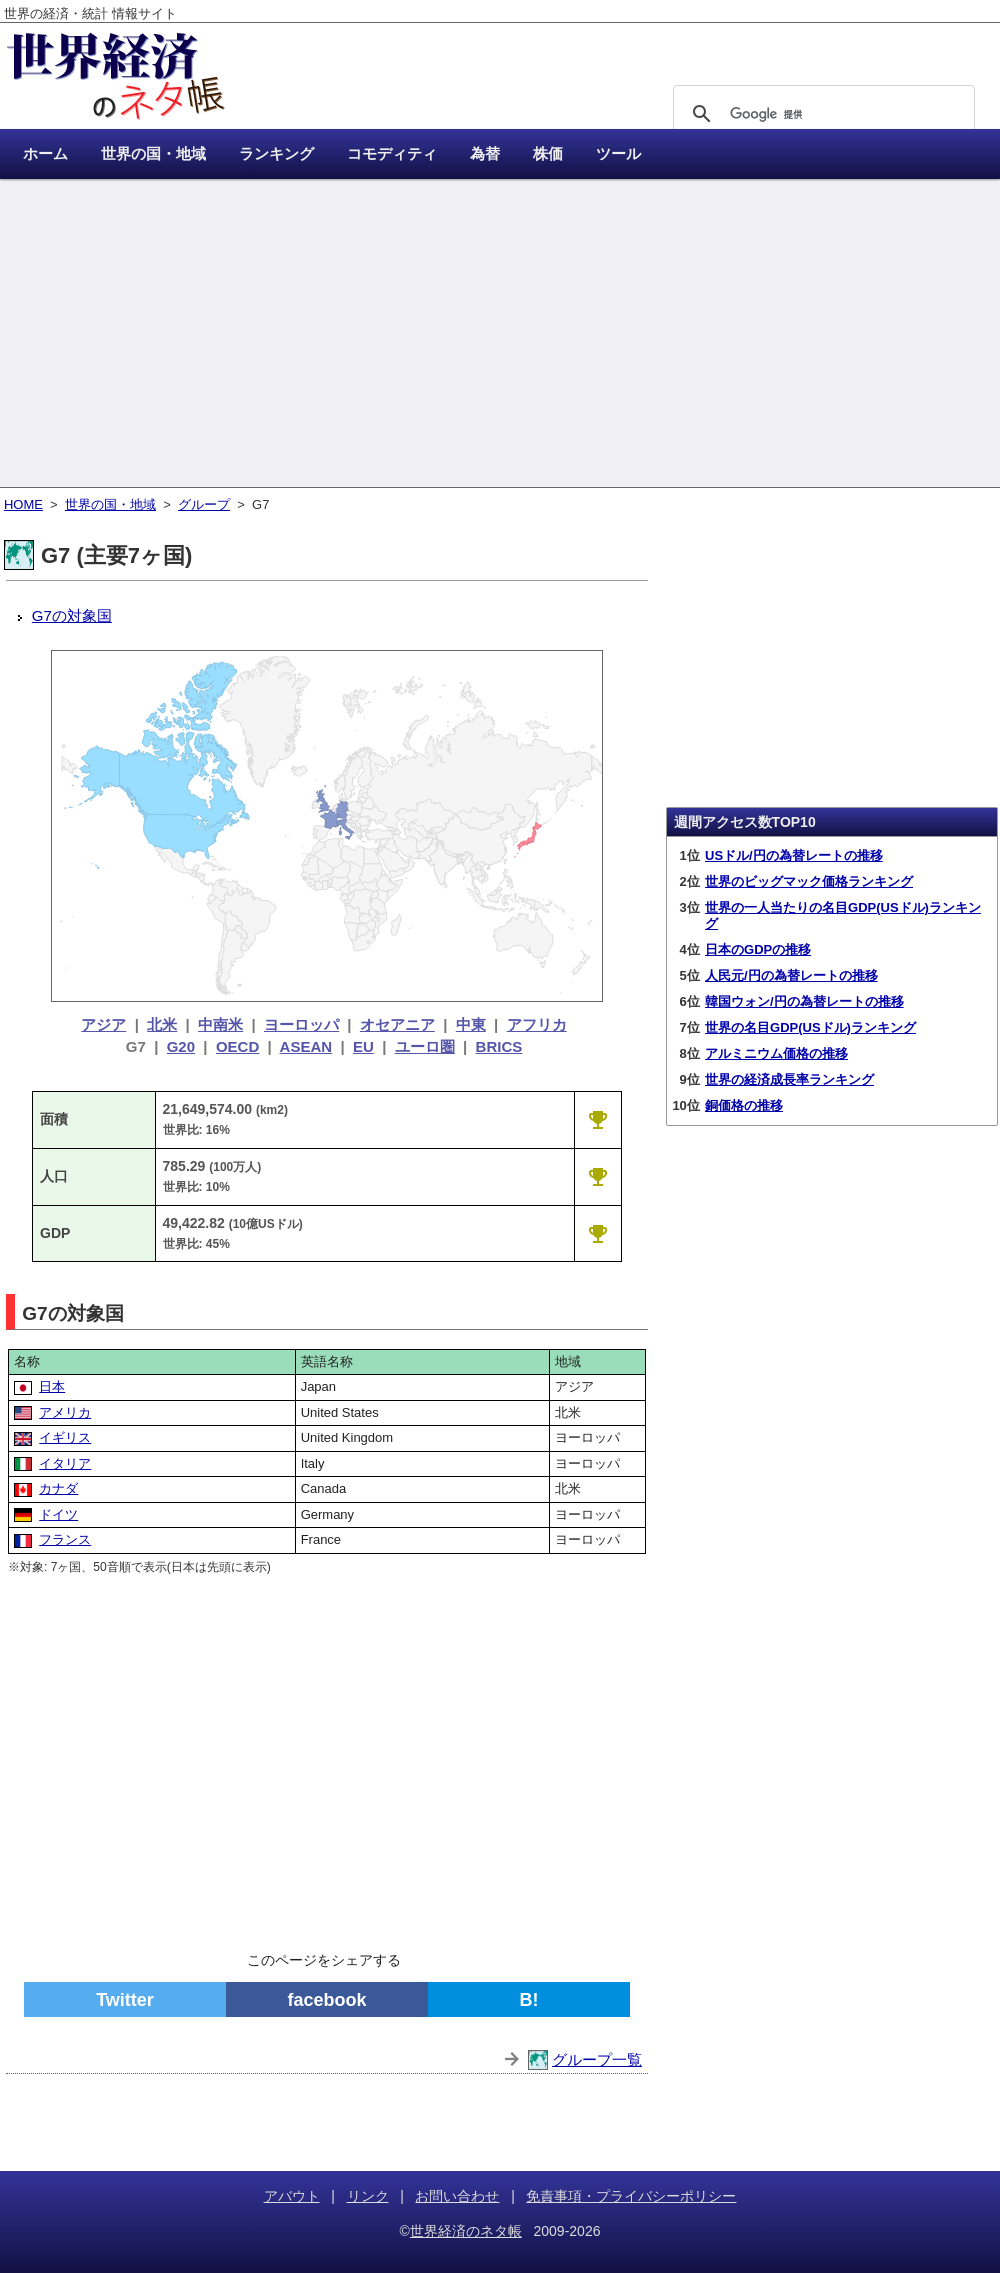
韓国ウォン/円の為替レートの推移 (804, 1001)
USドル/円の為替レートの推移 (794, 855)
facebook (326, 2000)
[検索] (821, 114)
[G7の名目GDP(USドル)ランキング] (598, 1233)
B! (529, 2000)
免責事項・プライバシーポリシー (631, 2196)
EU (363, 1046)
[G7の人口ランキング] (598, 1176)
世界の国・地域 (110, 504)
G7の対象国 (72, 615)
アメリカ (65, 1412)
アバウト (292, 2196)
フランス (65, 1539)
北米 (162, 1024)
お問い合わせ (457, 2196)
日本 (52, 1386)
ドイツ (58, 1514)
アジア (103, 1024)
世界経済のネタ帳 (466, 2231)
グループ (204, 504)
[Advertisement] (500, 335)
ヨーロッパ (301, 1024)
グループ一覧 (597, 2059)
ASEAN (306, 1046)
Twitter (125, 2000)
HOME (23, 504)
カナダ (58, 1488)
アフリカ (537, 1024)
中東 (471, 1024)
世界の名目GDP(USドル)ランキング (810, 1027)
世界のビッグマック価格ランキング (809, 881)
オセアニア (397, 1024)
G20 (181, 1046)
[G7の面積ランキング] (598, 1119)
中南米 (220, 1024)
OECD (237, 1046)
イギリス (65, 1437)
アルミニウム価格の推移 (776, 1053)
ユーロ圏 (425, 1046)
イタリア (65, 1463)
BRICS (499, 1046)
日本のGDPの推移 (758, 949)
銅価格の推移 (744, 1105)
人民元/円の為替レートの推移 (791, 975)
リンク (368, 2196)
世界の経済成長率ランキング (789, 1079)
